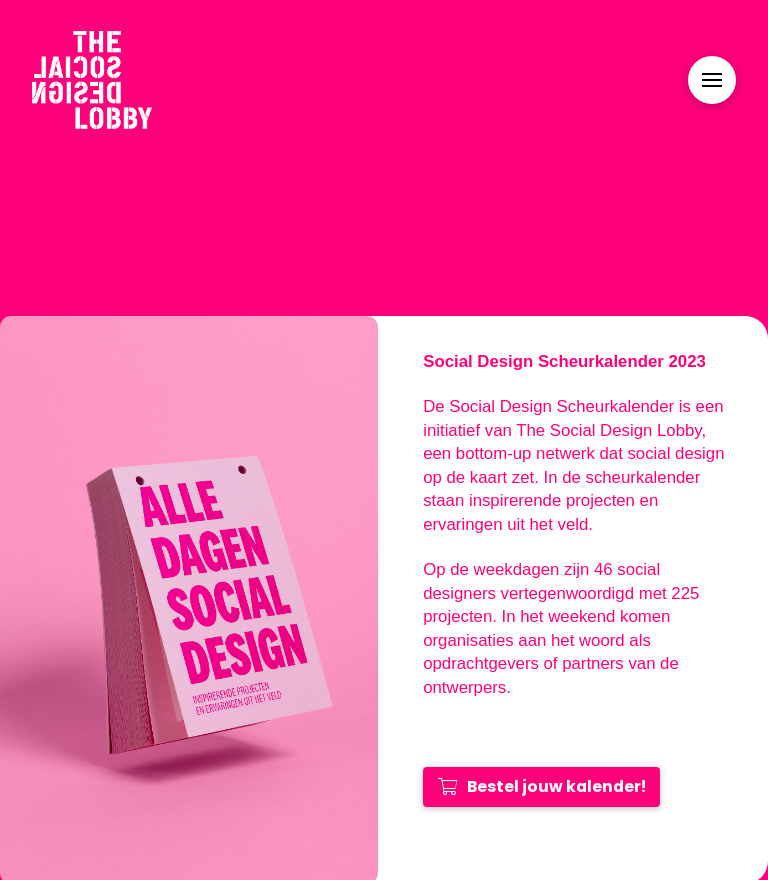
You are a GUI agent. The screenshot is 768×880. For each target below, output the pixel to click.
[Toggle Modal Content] (712, 80)
